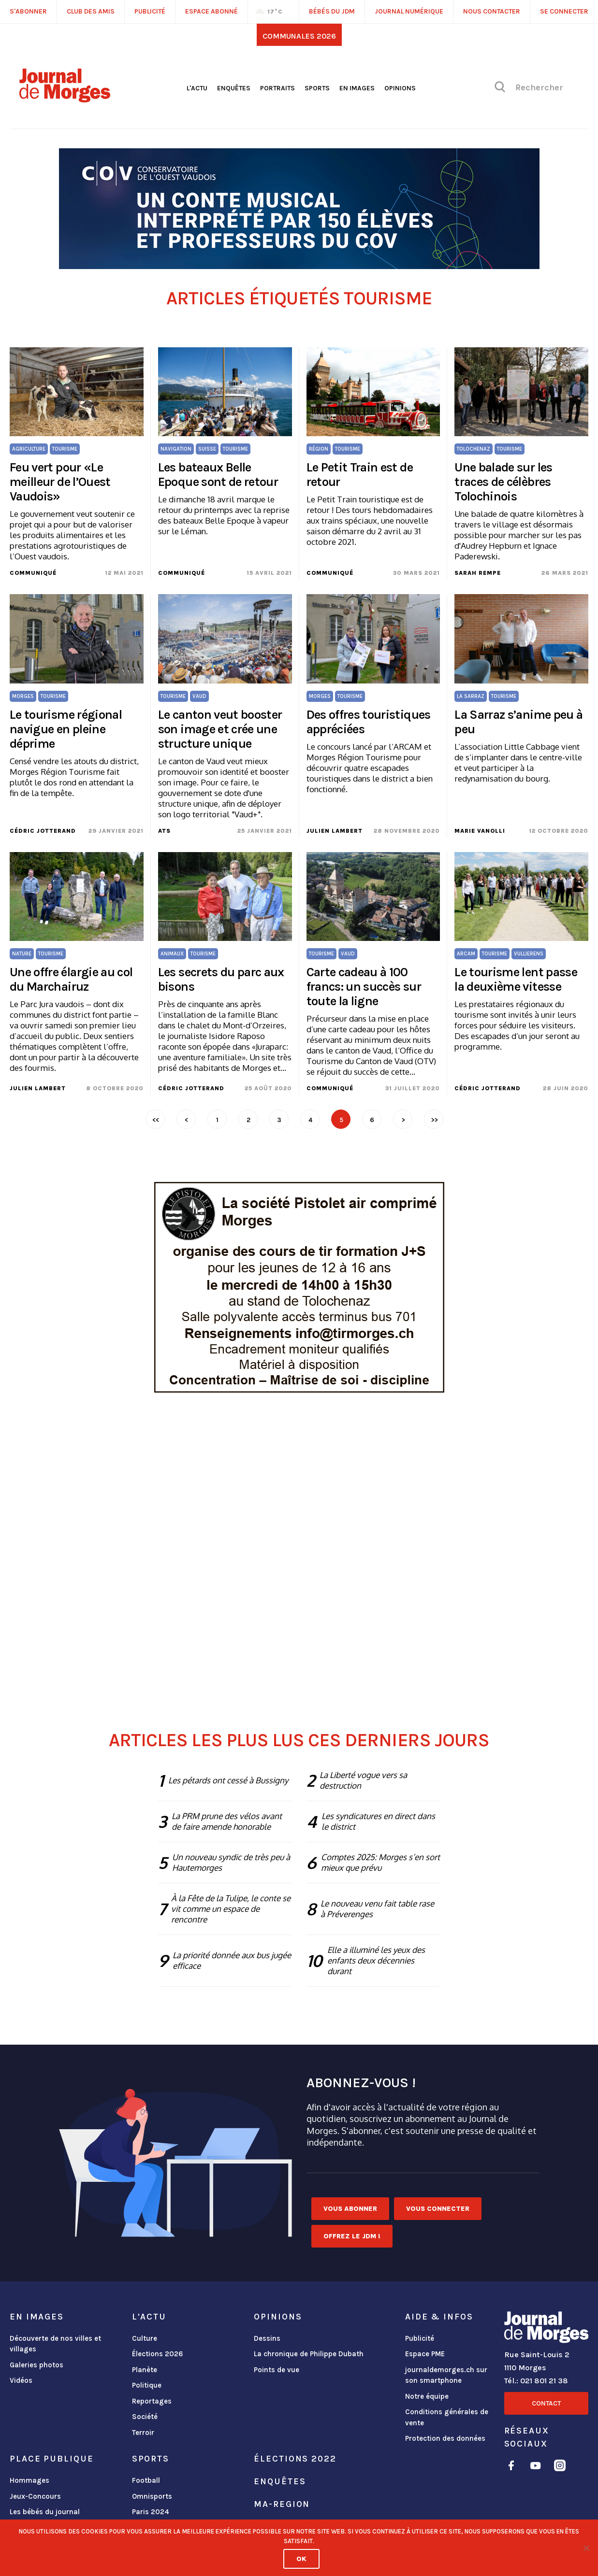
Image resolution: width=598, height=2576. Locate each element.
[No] (586, 2548)
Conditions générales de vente (446, 2417)
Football (146, 2480)
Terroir (143, 2432)
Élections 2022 (295, 2458)
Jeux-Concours (35, 2496)
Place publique (51, 2458)
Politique (146, 2385)
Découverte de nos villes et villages (55, 2344)
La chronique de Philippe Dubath (309, 2353)
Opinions (400, 88)
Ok (301, 2559)
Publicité (419, 2338)
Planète (144, 2369)
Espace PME (425, 2353)
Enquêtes (233, 88)
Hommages (29, 2480)
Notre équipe (427, 2396)
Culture (144, 2338)
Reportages (152, 2401)
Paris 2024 (150, 2511)
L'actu (197, 88)
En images (357, 88)
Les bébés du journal (45, 2511)
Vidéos (21, 2380)
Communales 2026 (299, 36)
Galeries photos (36, 2365)
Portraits (277, 88)
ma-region (282, 2504)
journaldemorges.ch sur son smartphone (446, 2375)
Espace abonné (211, 11)
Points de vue (276, 2369)
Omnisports (152, 2496)
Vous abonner (350, 2209)
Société (145, 2416)
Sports (317, 88)
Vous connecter (437, 2209)
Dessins (267, 2338)
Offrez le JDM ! (351, 2236)
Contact (546, 2403)
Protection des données (445, 2438)
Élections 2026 (157, 2353)
